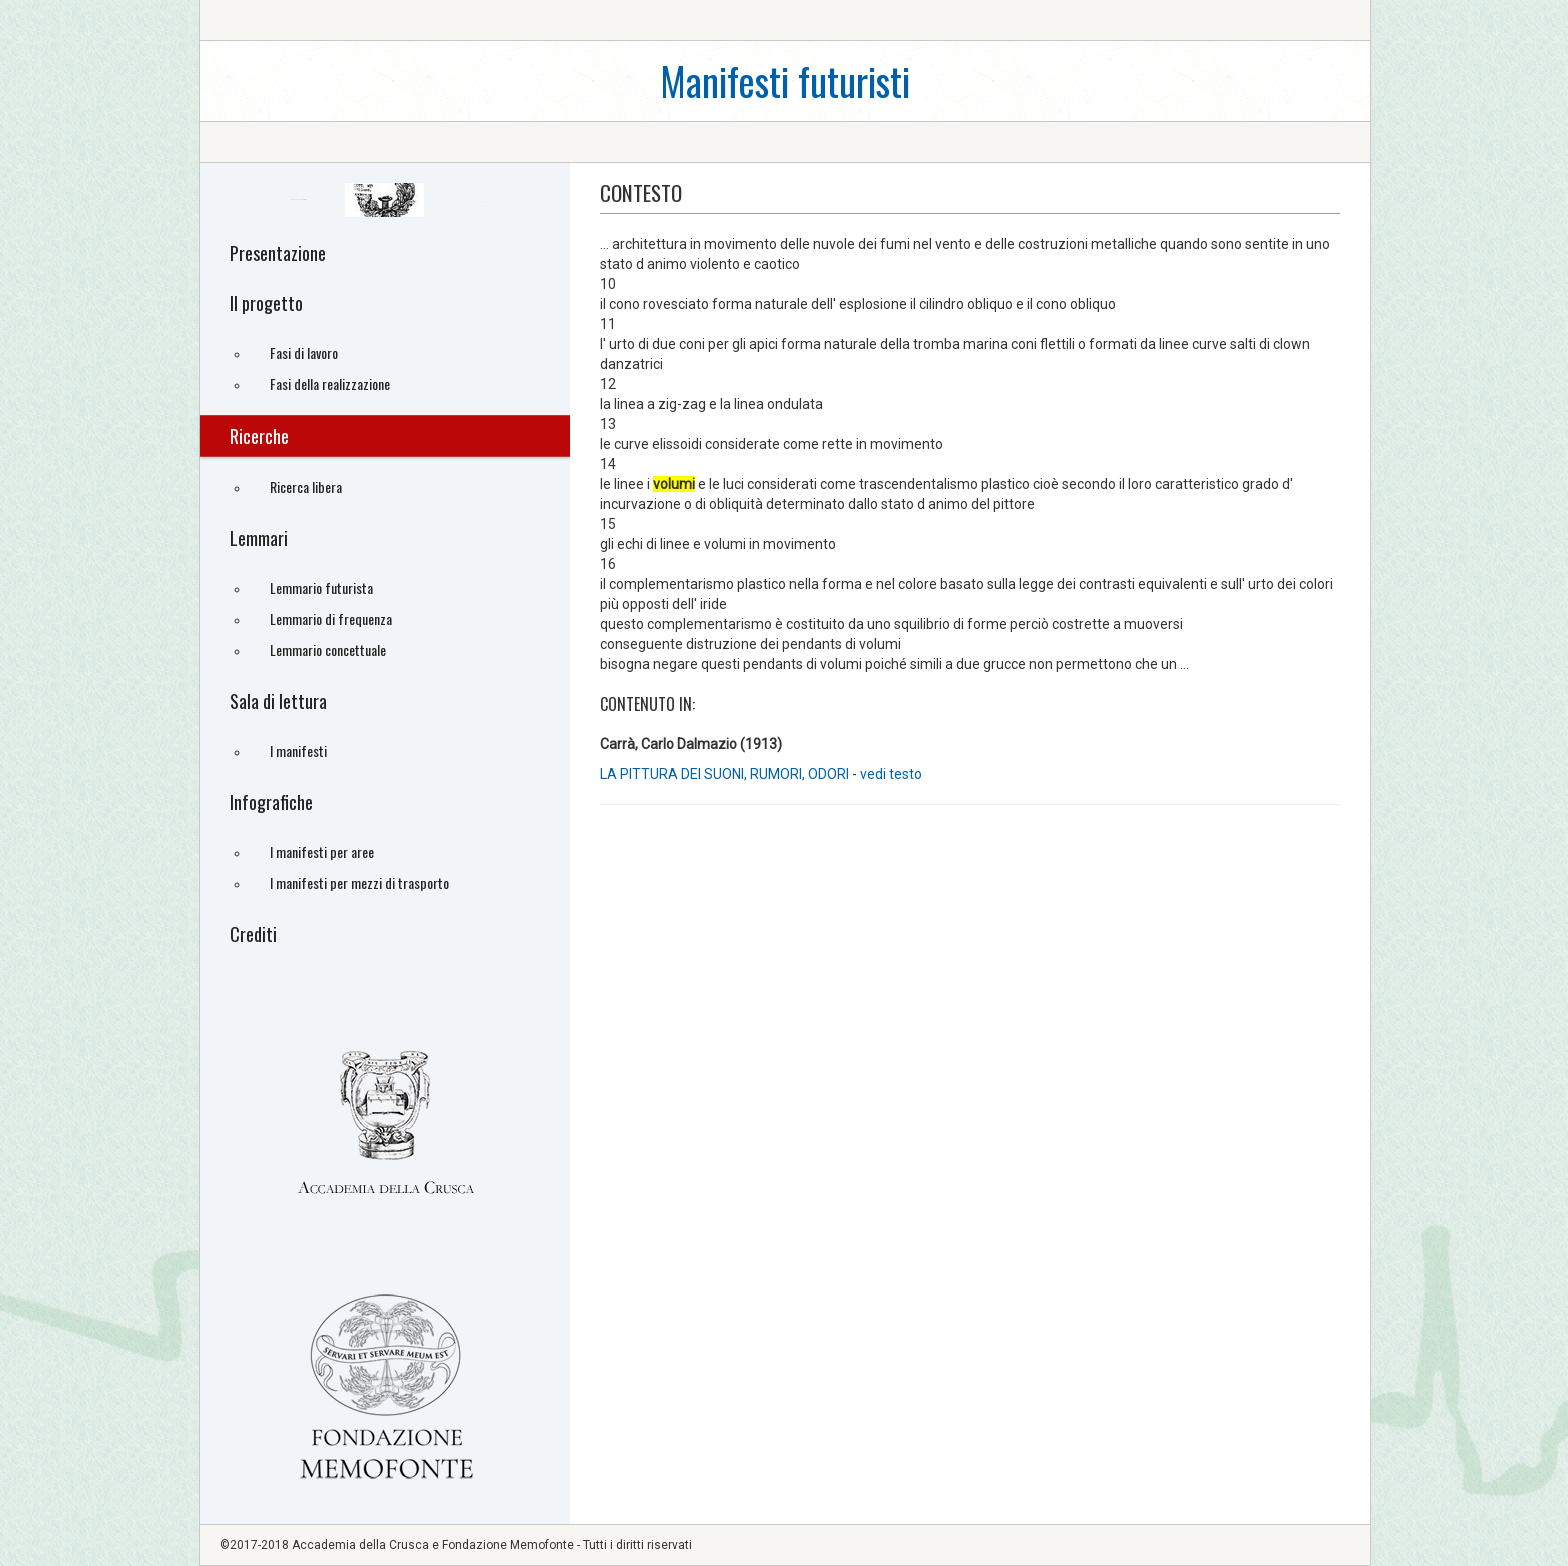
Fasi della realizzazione (330, 383)
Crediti (253, 934)
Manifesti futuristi (785, 80)
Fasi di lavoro (304, 352)
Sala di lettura (278, 701)
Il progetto (266, 303)
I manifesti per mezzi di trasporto (359, 882)
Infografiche (271, 802)
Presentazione (278, 253)
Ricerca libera (306, 486)
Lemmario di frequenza (331, 618)
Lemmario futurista (321, 587)
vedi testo (891, 774)
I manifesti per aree (322, 851)
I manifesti (298, 750)
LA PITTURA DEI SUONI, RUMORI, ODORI (724, 774)
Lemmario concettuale (328, 649)
